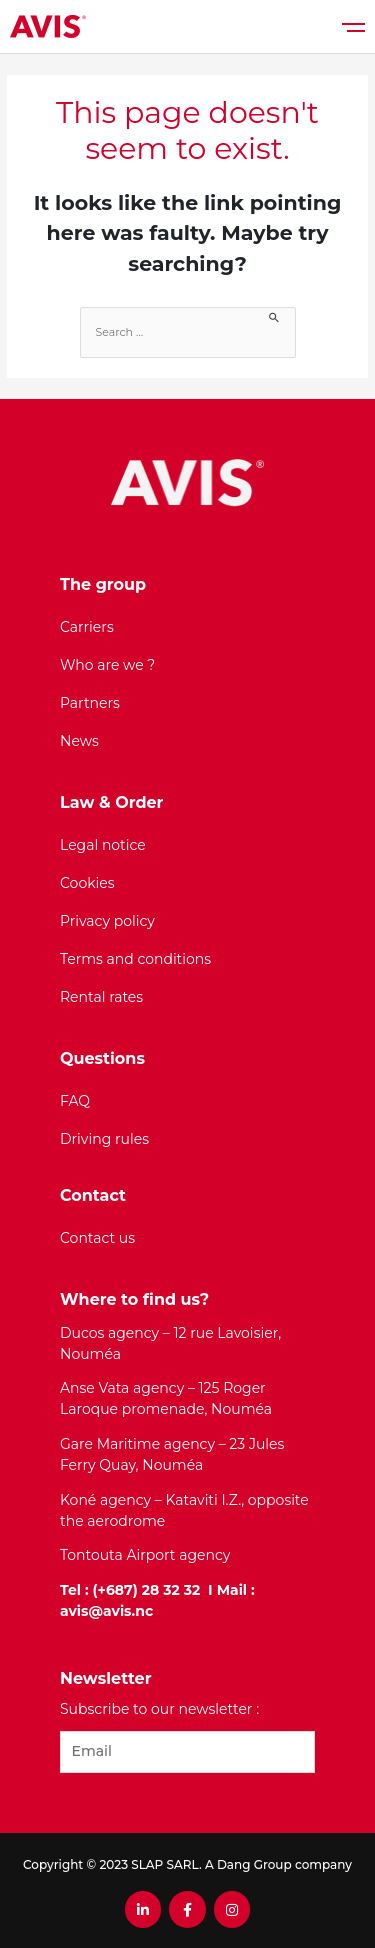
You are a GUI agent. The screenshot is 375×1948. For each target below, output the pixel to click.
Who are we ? (107, 665)
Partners (90, 703)
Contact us (97, 1238)
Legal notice (103, 845)
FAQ (75, 1101)
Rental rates (101, 997)
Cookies (87, 883)
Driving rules (104, 1139)
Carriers (87, 627)
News (79, 741)
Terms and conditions (135, 959)
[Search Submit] (275, 315)
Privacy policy (107, 921)
